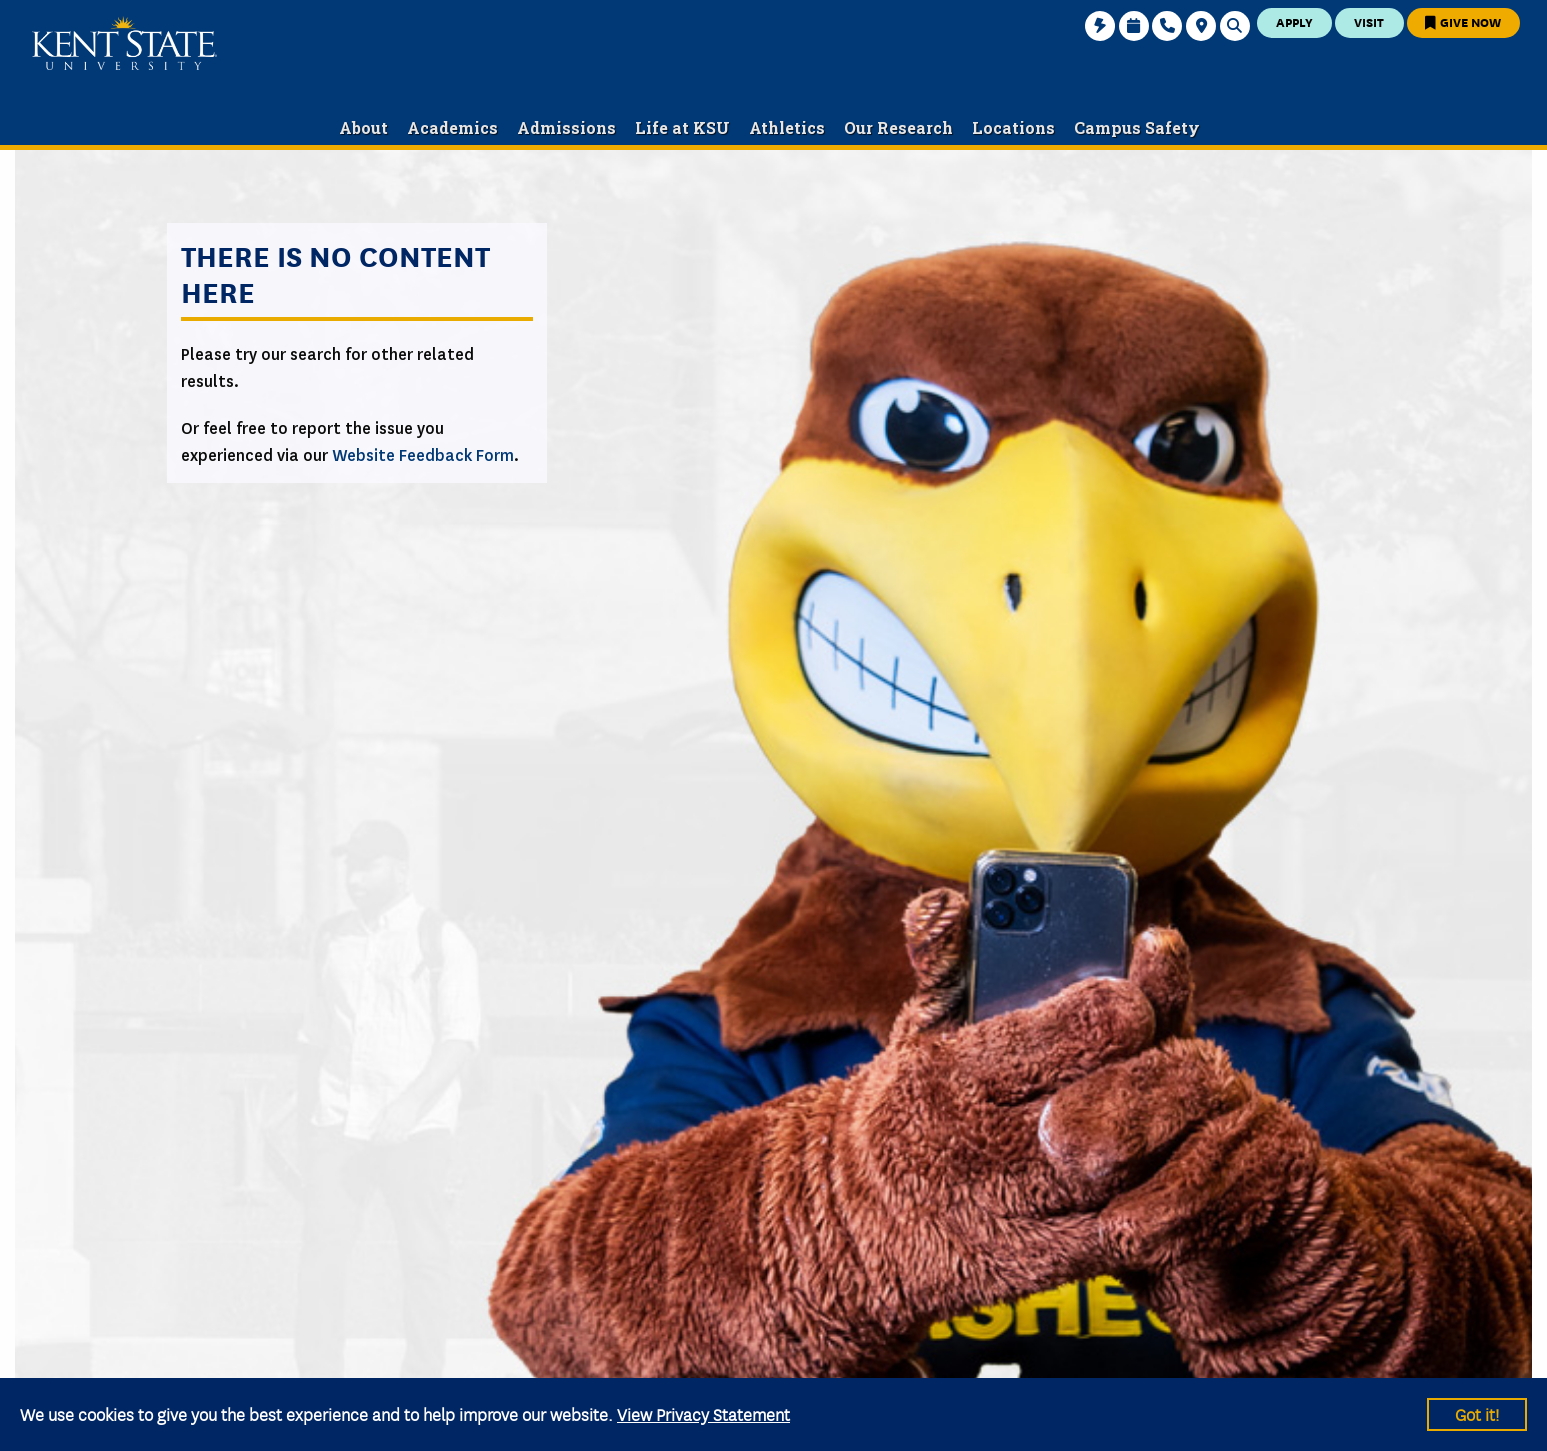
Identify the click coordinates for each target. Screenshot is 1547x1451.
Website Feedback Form (423, 455)
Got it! (1477, 1413)
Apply (1294, 21)
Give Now (1463, 21)
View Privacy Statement (703, 1413)
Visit (1369, 21)
